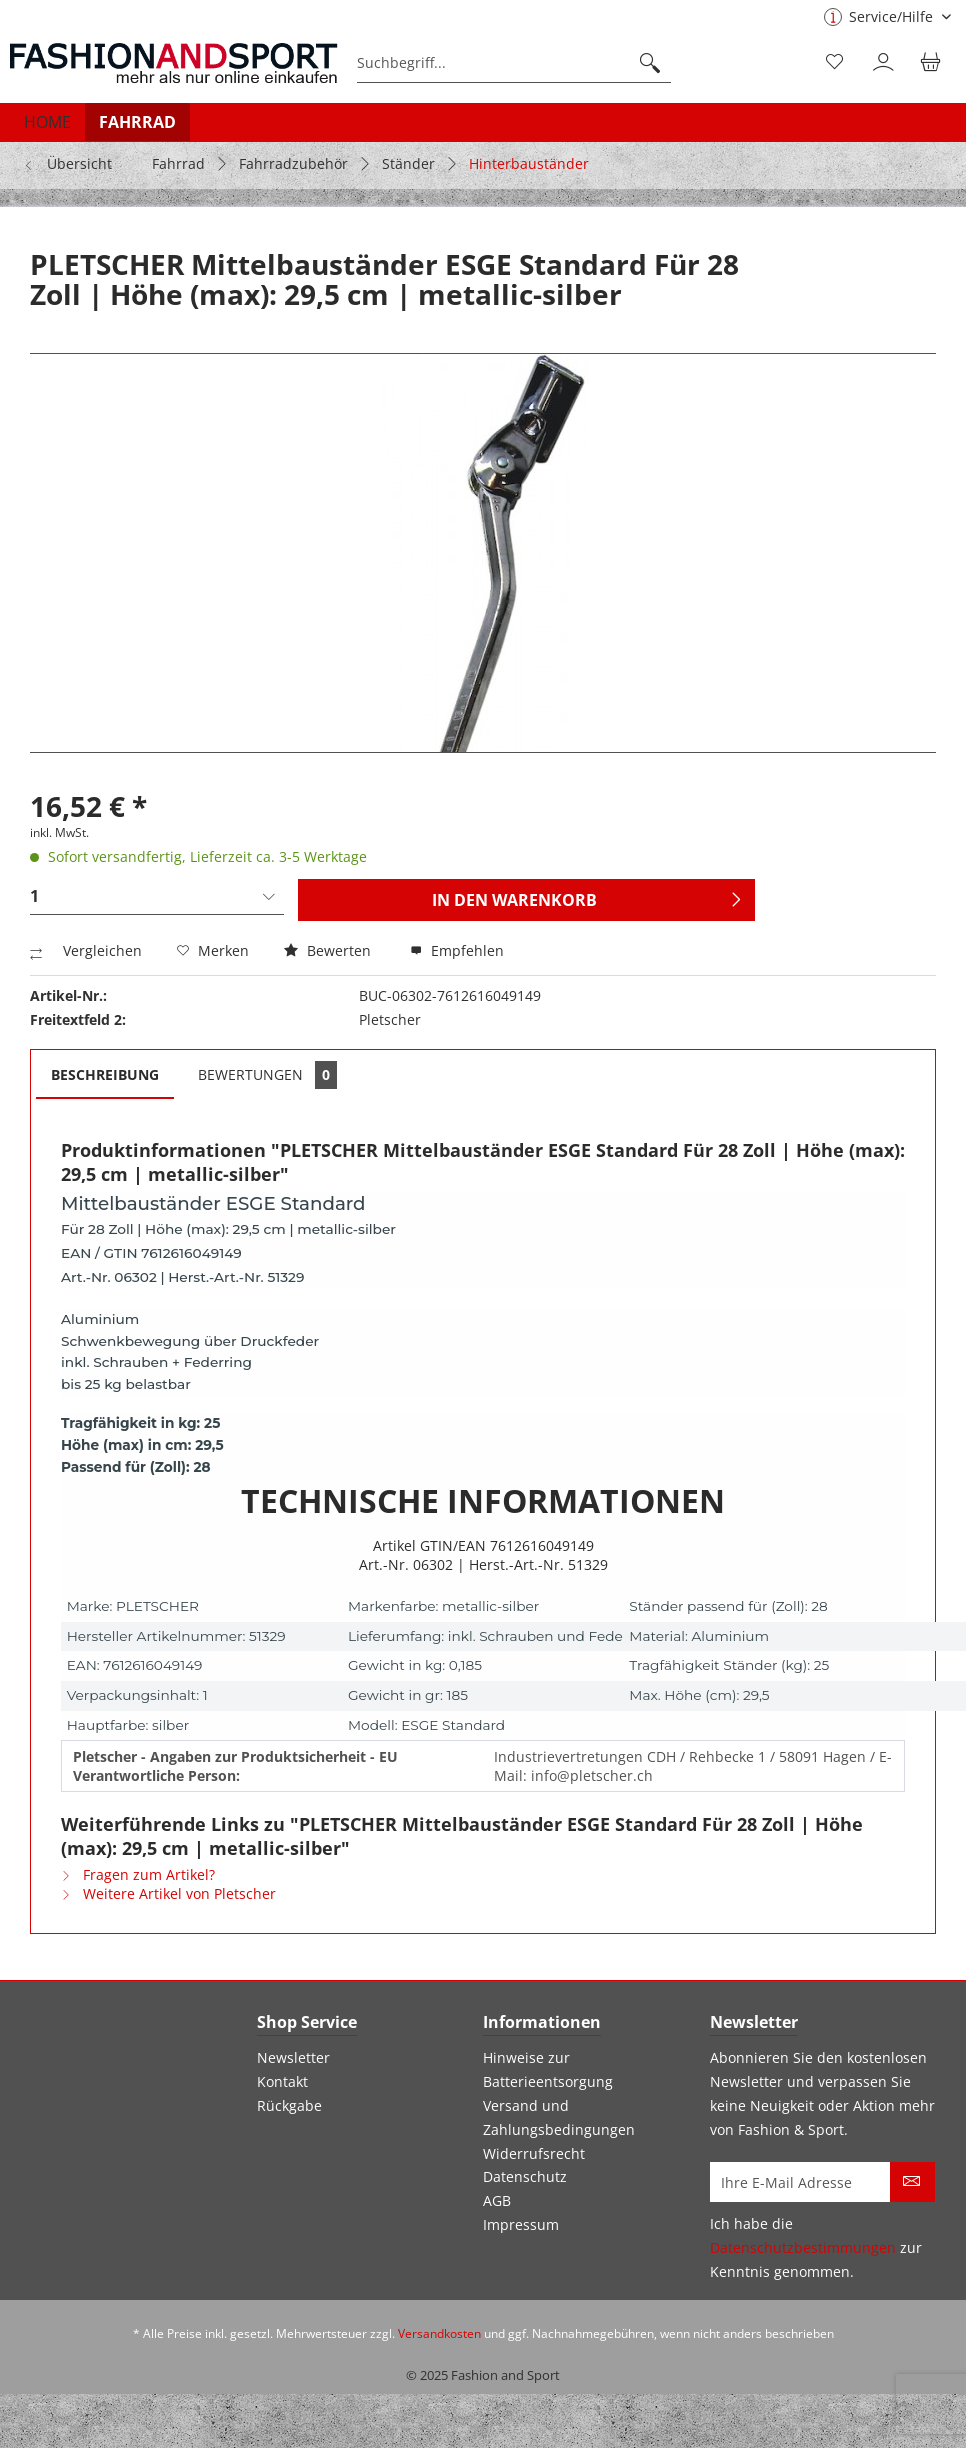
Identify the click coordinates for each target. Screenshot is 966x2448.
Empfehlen (457, 950)
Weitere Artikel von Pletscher (168, 1893)
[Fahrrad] (137, 122)
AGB (497, 2200)
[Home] (47, 122)
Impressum (521, 2224)
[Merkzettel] (836, 63)
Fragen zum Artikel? (138, 1874)
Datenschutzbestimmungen (803, 2247)
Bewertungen (267, 1075)
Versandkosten (439, 2333)
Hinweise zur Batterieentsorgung (548, 2069)
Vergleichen (86, 950)
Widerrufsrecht (534, 2153)
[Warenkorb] (934, 63)
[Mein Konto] (885, 63)
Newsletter (293, 2057)
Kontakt (282, 2081)
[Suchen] (650, 63)
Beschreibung (105, 1074)
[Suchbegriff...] (514, 63)
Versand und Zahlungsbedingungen (559, 2117)
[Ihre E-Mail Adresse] (800, 2182)
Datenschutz (525, 2176)
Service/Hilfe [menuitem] (880, 16)
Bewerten (329, 950)
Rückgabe (289, 2105)
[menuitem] (514, 63)
